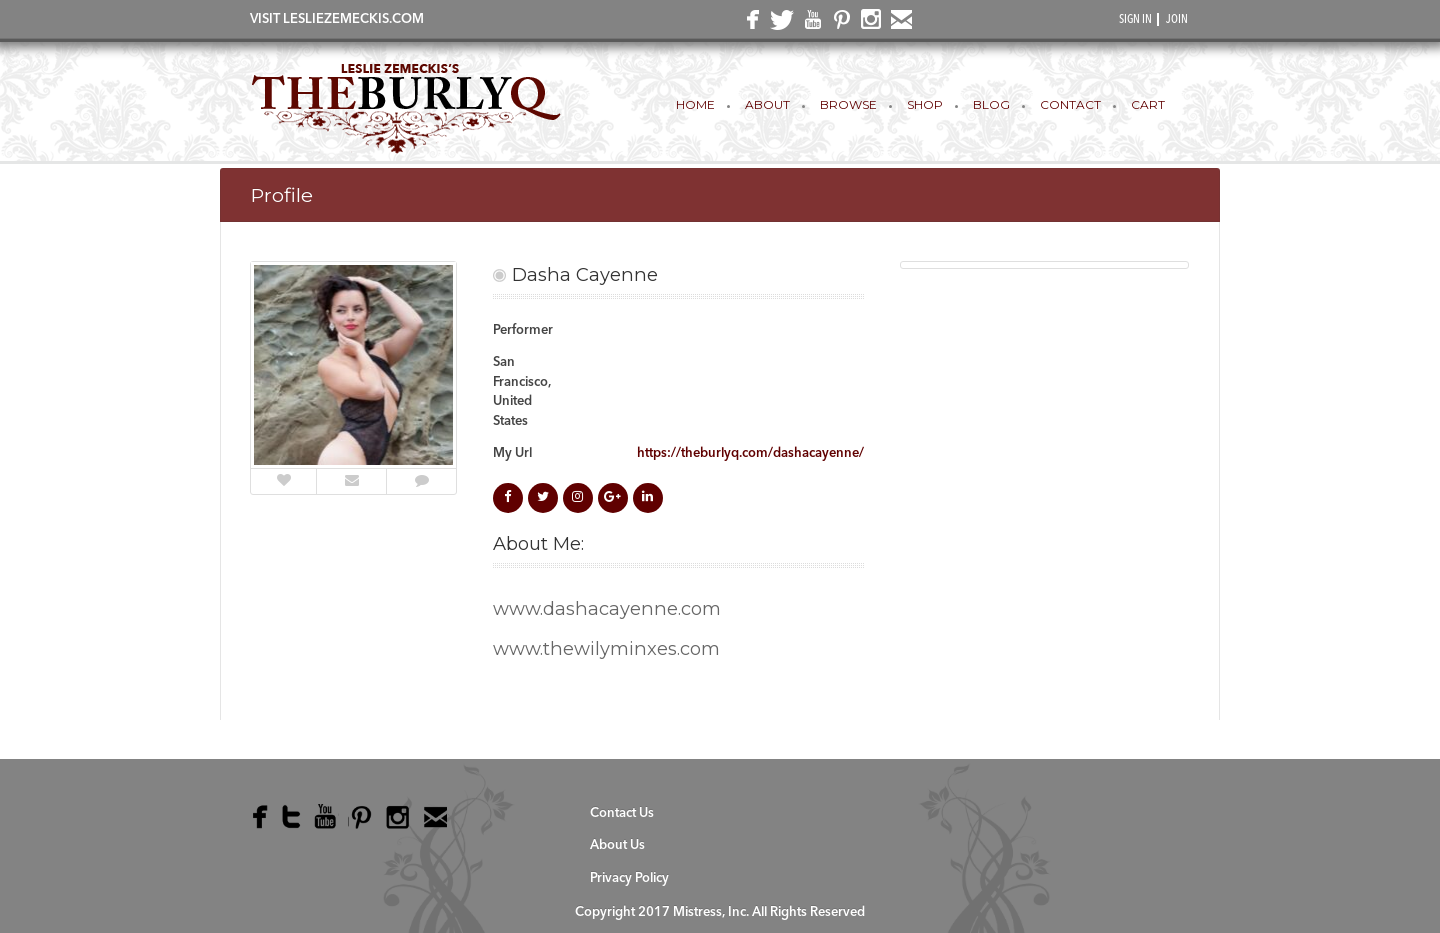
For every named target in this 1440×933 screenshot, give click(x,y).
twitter (779, 25)
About (767, 104)
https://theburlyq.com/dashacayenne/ (750, 453)
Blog (991, 104)
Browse (848, 104)
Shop (925, 104)
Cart (1148, 104)
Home (695, 104)
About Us (617, 845)
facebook (749, 25)
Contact (1070, 104)
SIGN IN (1135, 20)
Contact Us (622, 813)
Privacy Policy (629, 878)
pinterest (838, 24)
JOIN (1177, 20)
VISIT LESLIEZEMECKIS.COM (337, 19)
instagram (868, 24)
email (898, 24)
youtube (809, 24)
